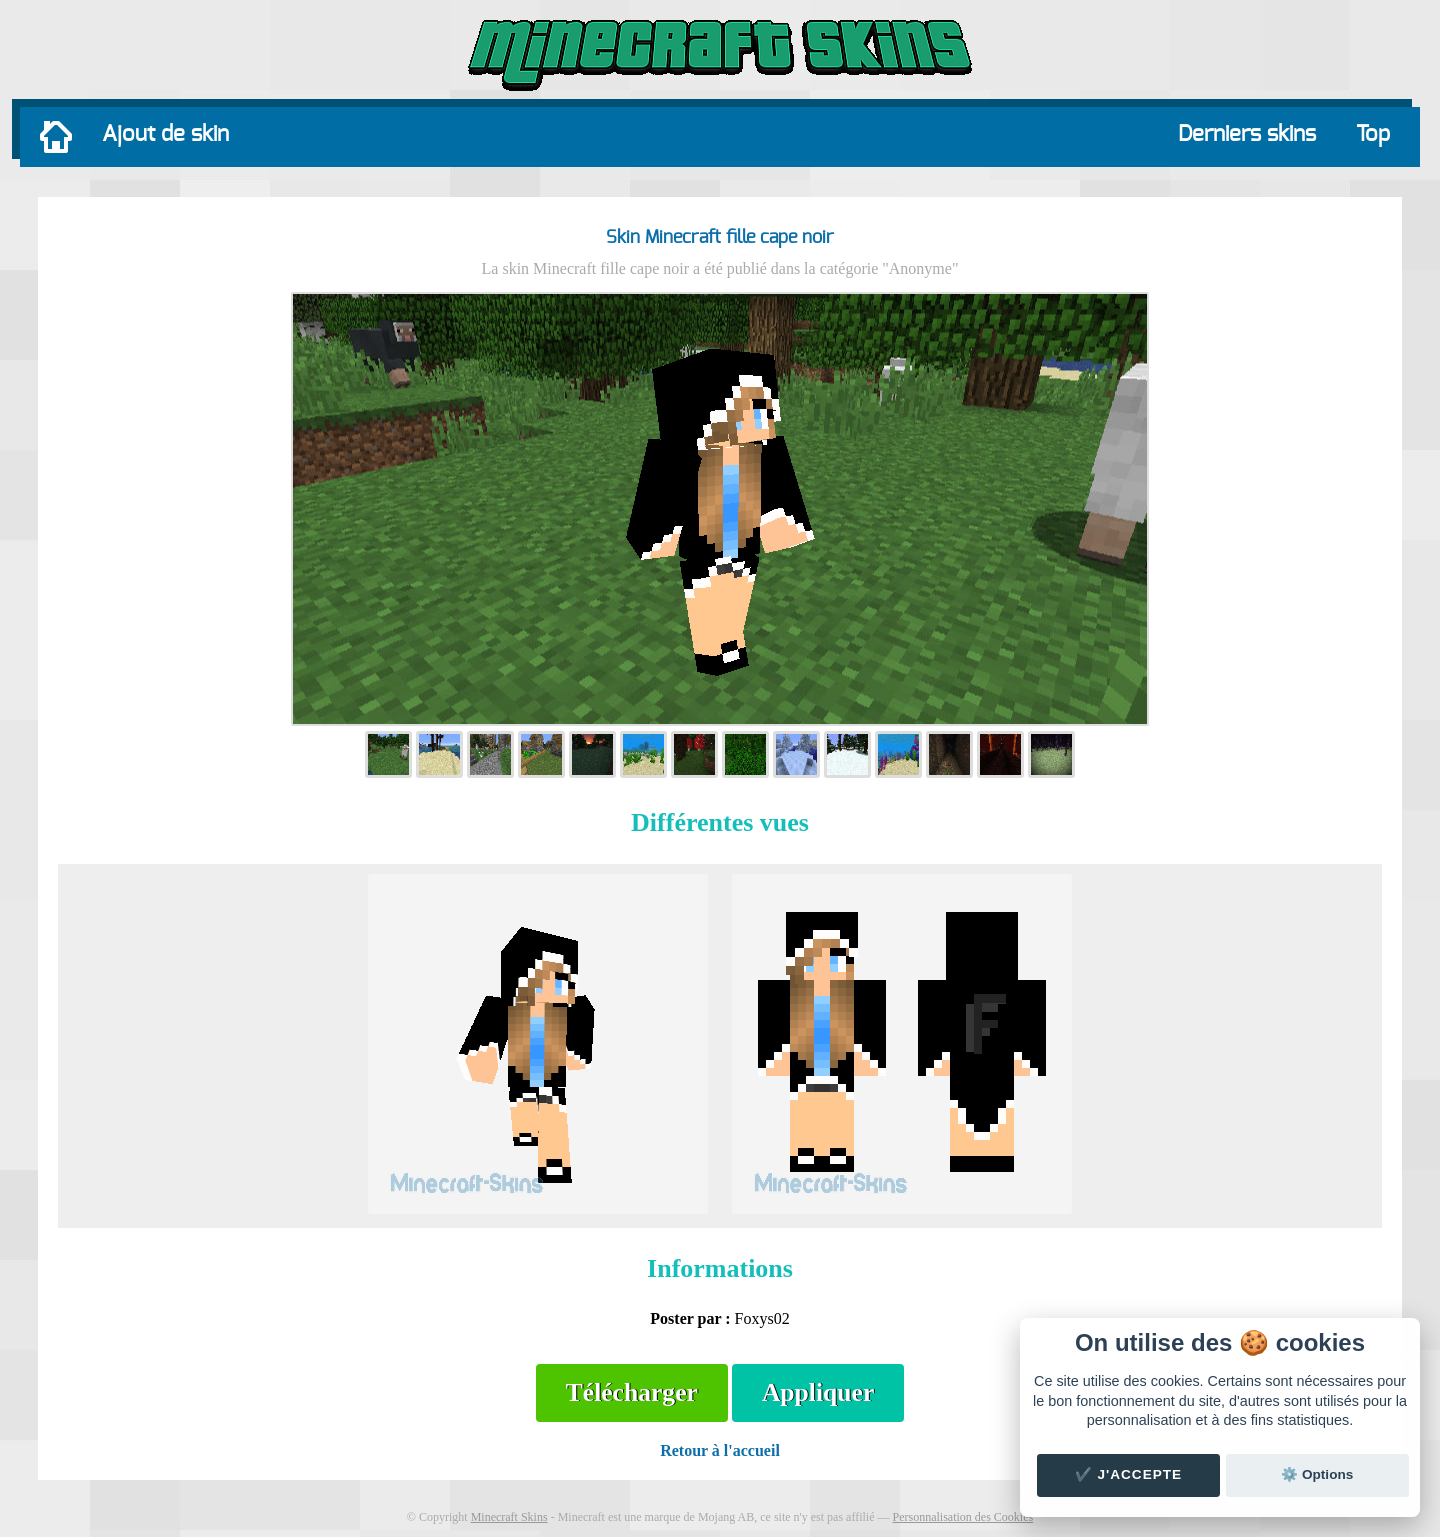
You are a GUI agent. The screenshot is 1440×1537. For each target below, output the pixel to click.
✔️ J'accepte (1129, 1474)
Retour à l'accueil (720, 1450)
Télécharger (632, 1392)
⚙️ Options (1317, 1474)
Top (1373, 134)
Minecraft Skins (509, 1517)
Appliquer (818, 1392)
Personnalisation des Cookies (962, 1517)
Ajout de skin (165, 134)
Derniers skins (1247, 134)
